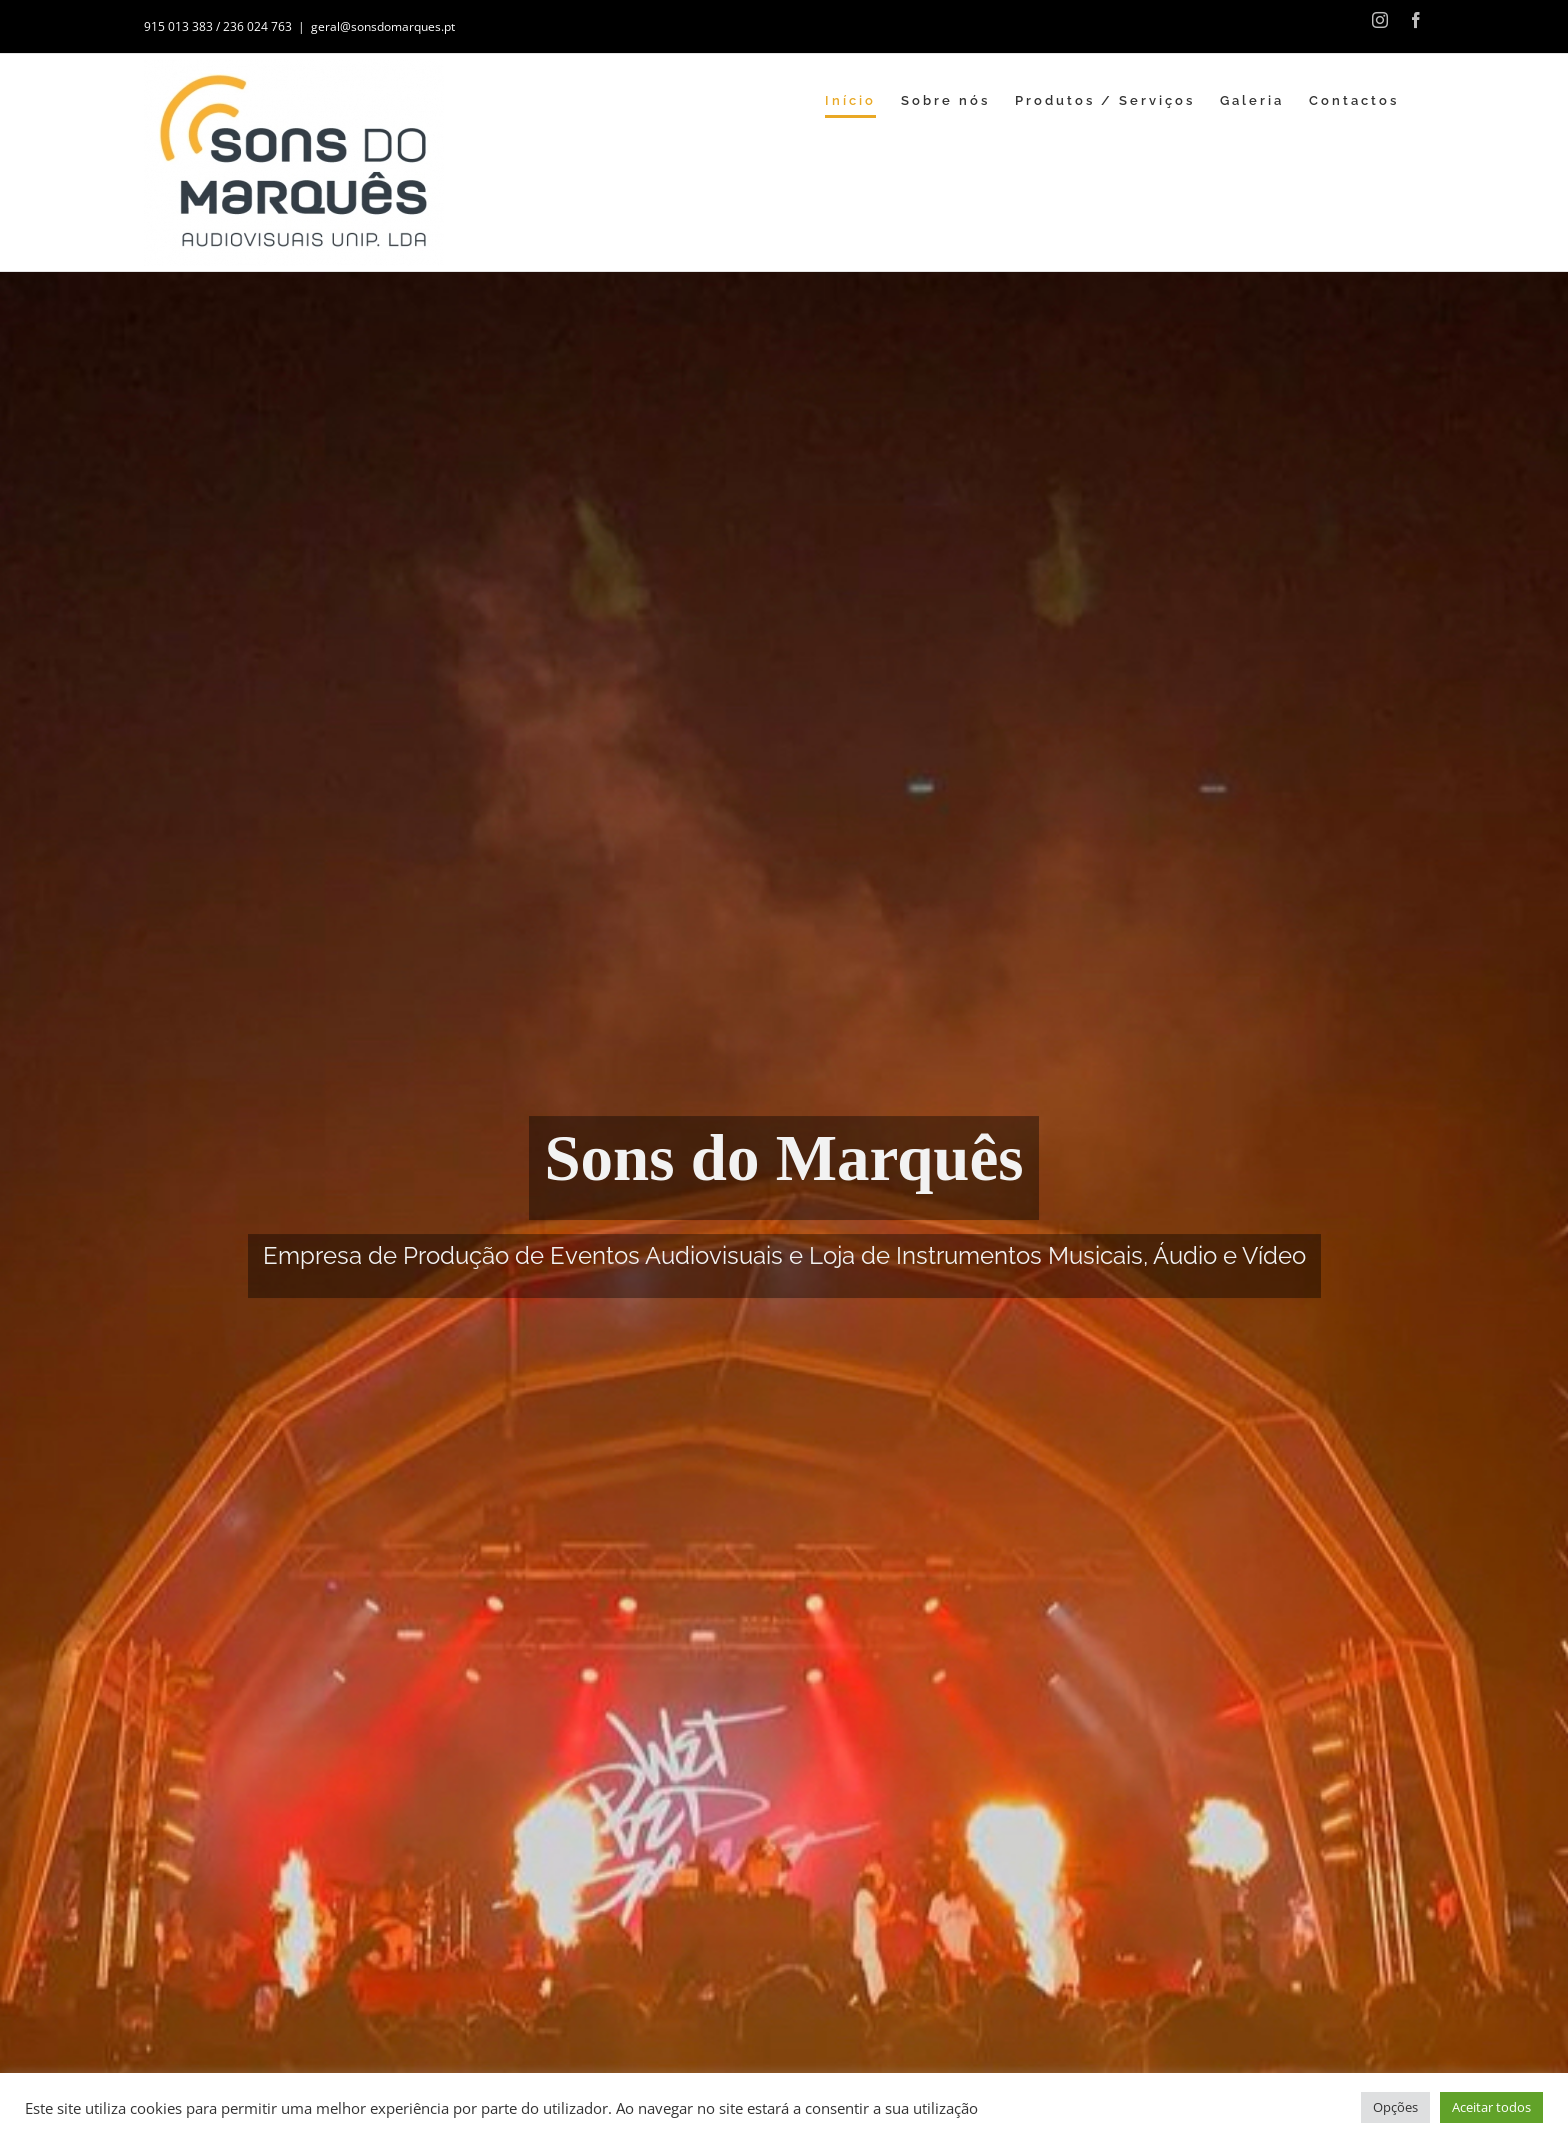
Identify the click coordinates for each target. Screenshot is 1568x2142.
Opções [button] (1395, 2107)
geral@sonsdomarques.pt (383, 26)
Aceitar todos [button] (1491, 2107)
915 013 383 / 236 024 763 (218, 26)
